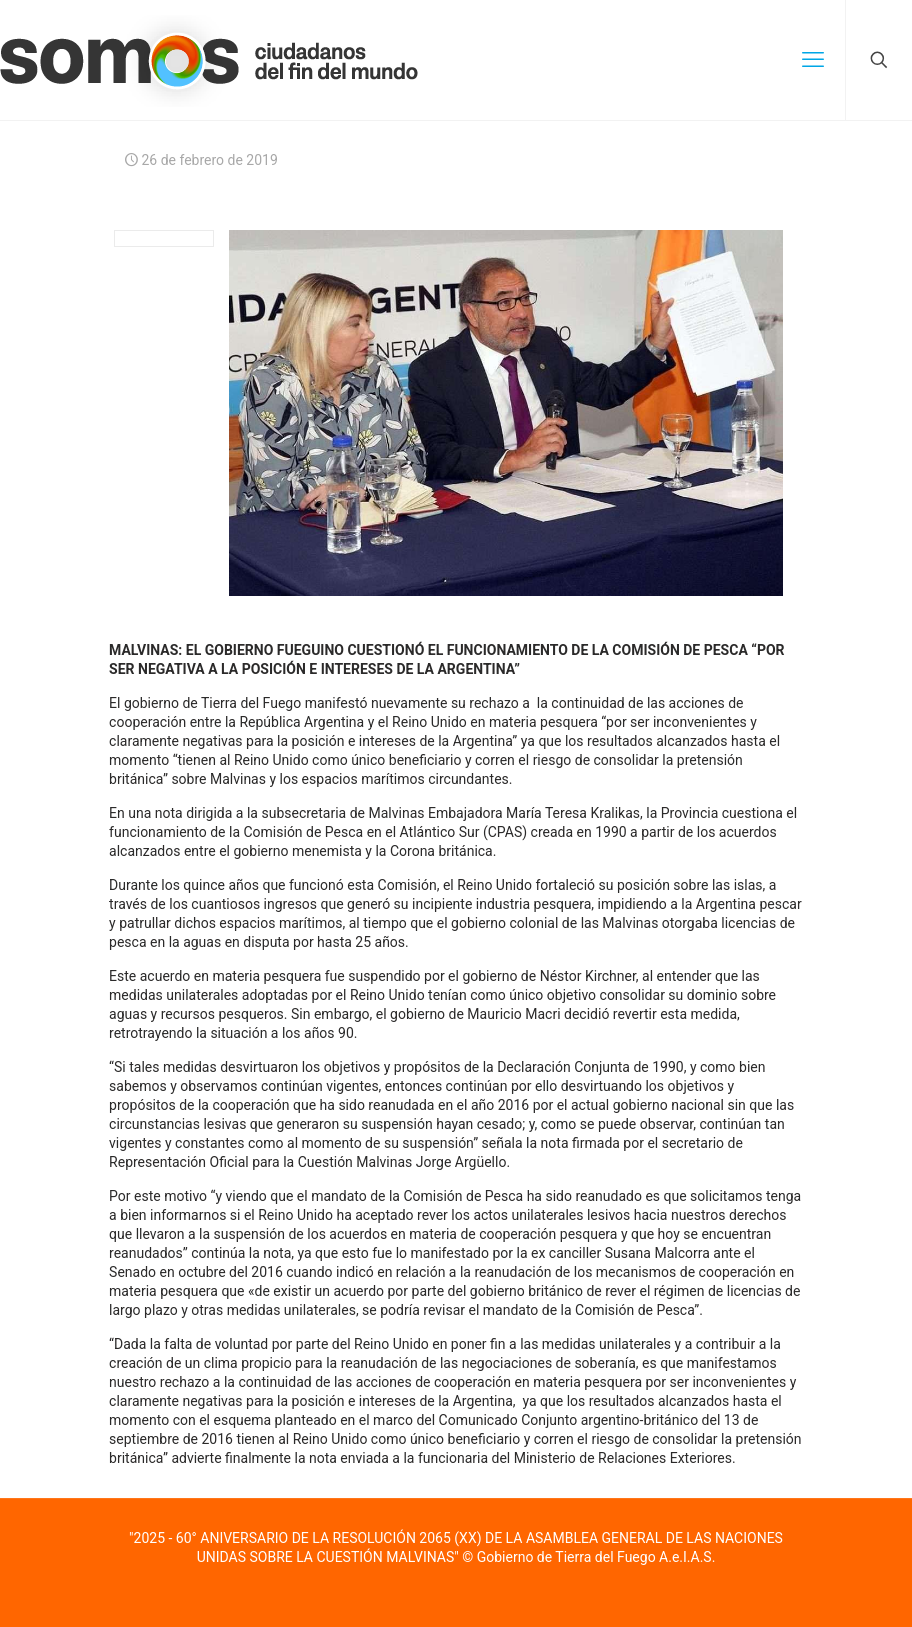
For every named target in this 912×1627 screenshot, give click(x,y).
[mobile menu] (813, 60)
